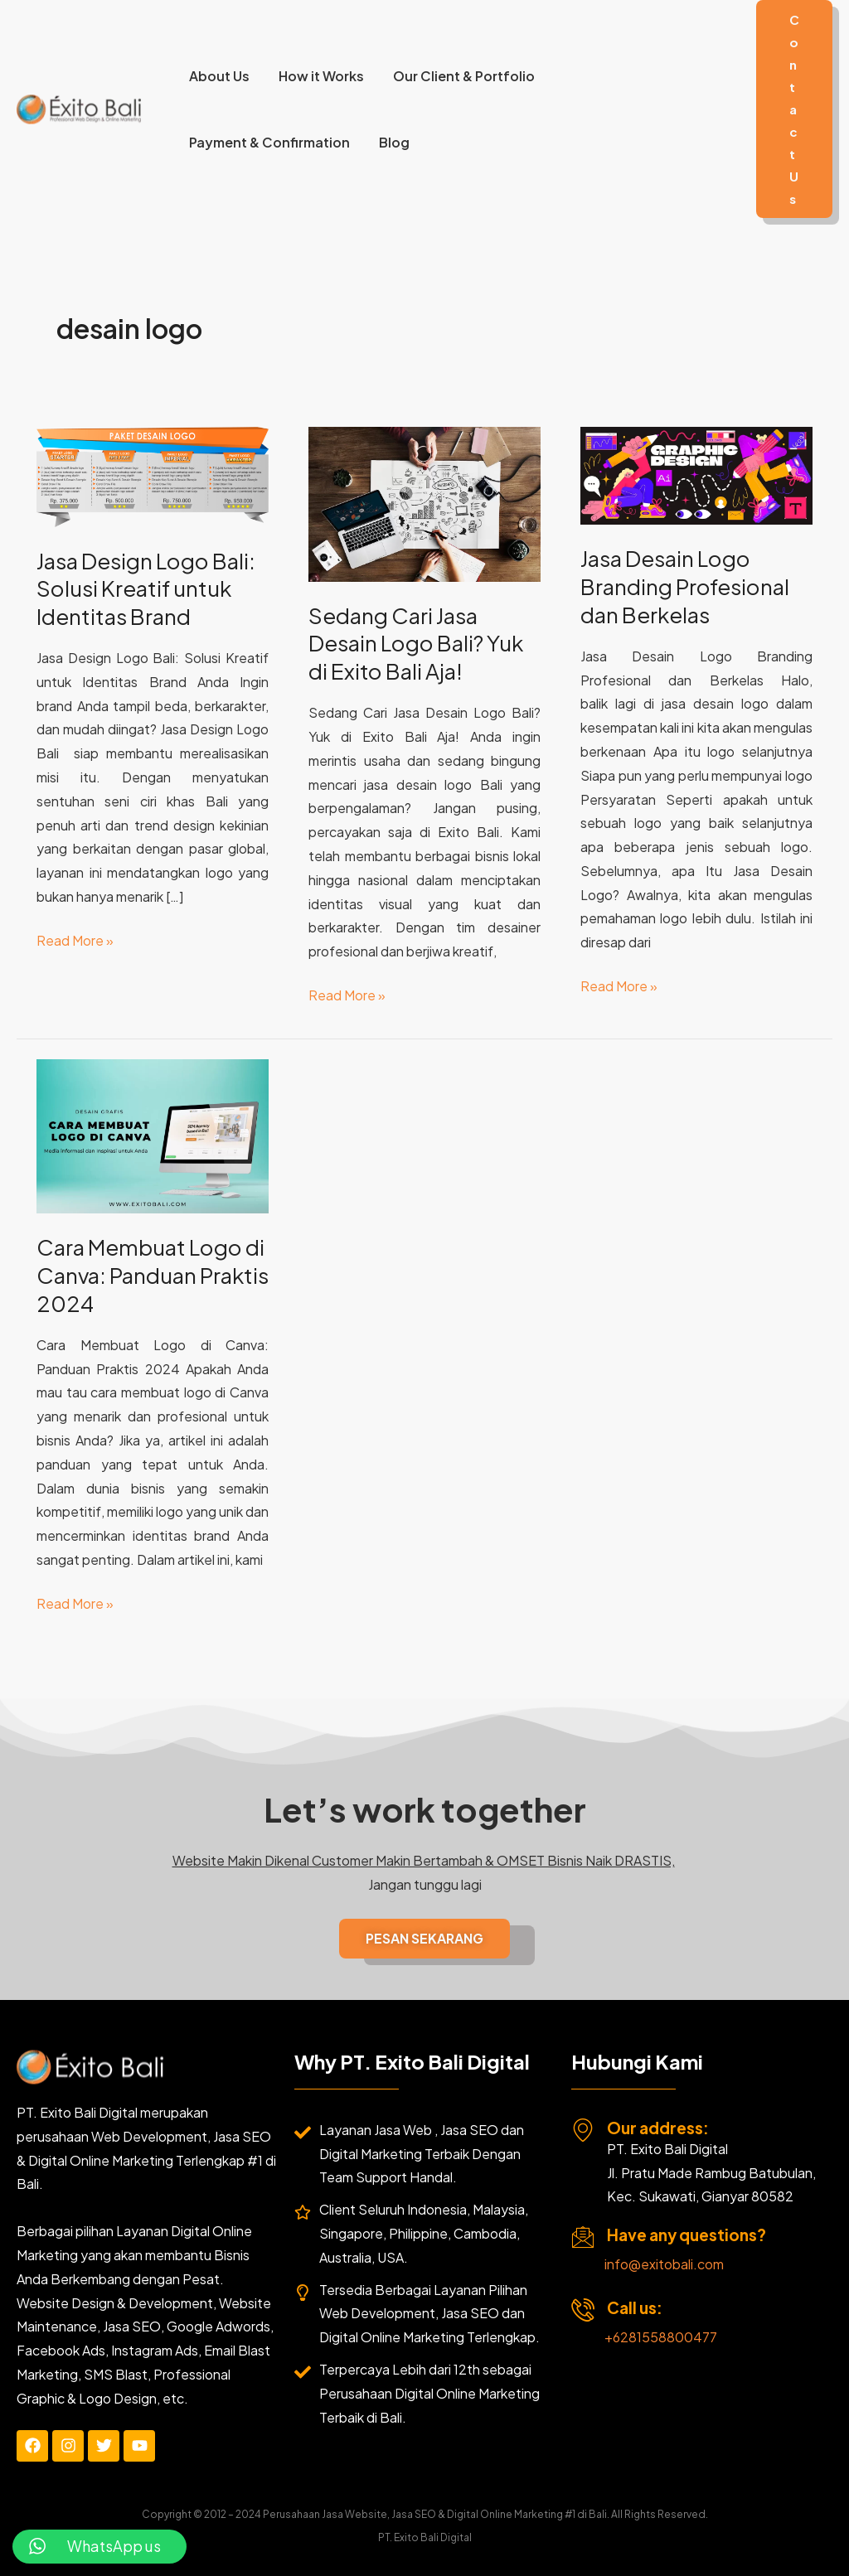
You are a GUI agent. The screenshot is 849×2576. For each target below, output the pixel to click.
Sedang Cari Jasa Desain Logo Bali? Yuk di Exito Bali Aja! (415, 643)
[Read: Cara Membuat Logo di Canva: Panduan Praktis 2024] (152, 1134)
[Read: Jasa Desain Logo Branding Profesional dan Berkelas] (696, 473)
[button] (794, 109)
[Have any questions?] (582, 2237)
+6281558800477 (660, 2337)
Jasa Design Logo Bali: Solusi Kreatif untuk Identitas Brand (145, 589)
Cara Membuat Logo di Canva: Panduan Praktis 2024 (152, 1275)
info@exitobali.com (664, 2264)
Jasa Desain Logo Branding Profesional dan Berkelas (684, 586)
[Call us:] (582, 2310)
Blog (390, 142)
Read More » (75, 939)
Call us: (634, 2307)
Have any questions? (686, 2234)
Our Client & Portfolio (457, 76)
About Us (217, 76)
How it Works (317, 76)
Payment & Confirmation (267, 142)
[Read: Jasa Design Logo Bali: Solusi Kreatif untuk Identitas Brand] (152, 475)
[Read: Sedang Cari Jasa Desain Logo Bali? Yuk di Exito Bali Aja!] (424, 502)
